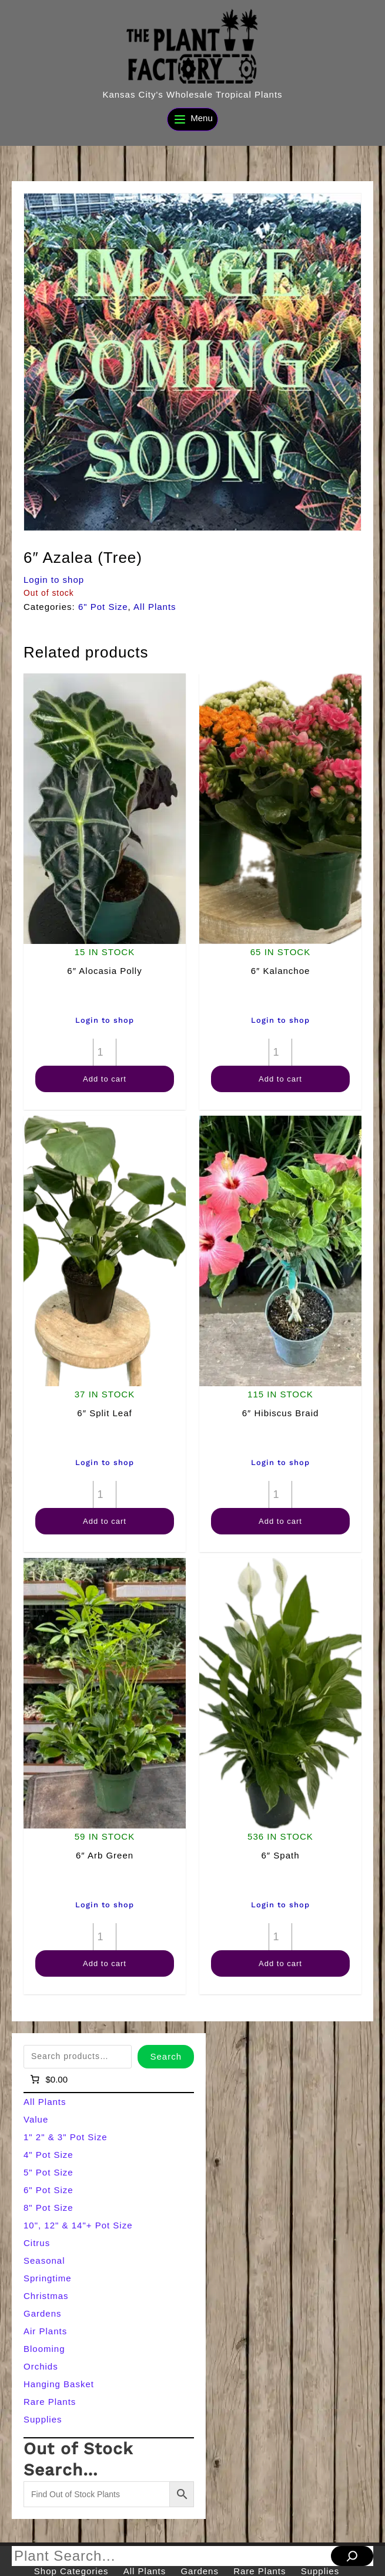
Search (166, 2056)
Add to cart (104, 1079)
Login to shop (54, 580)
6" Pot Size (103, 607)
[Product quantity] (104, 1052)
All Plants (154, 607)
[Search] (352, 2556)
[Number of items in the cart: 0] (48, 2079)
